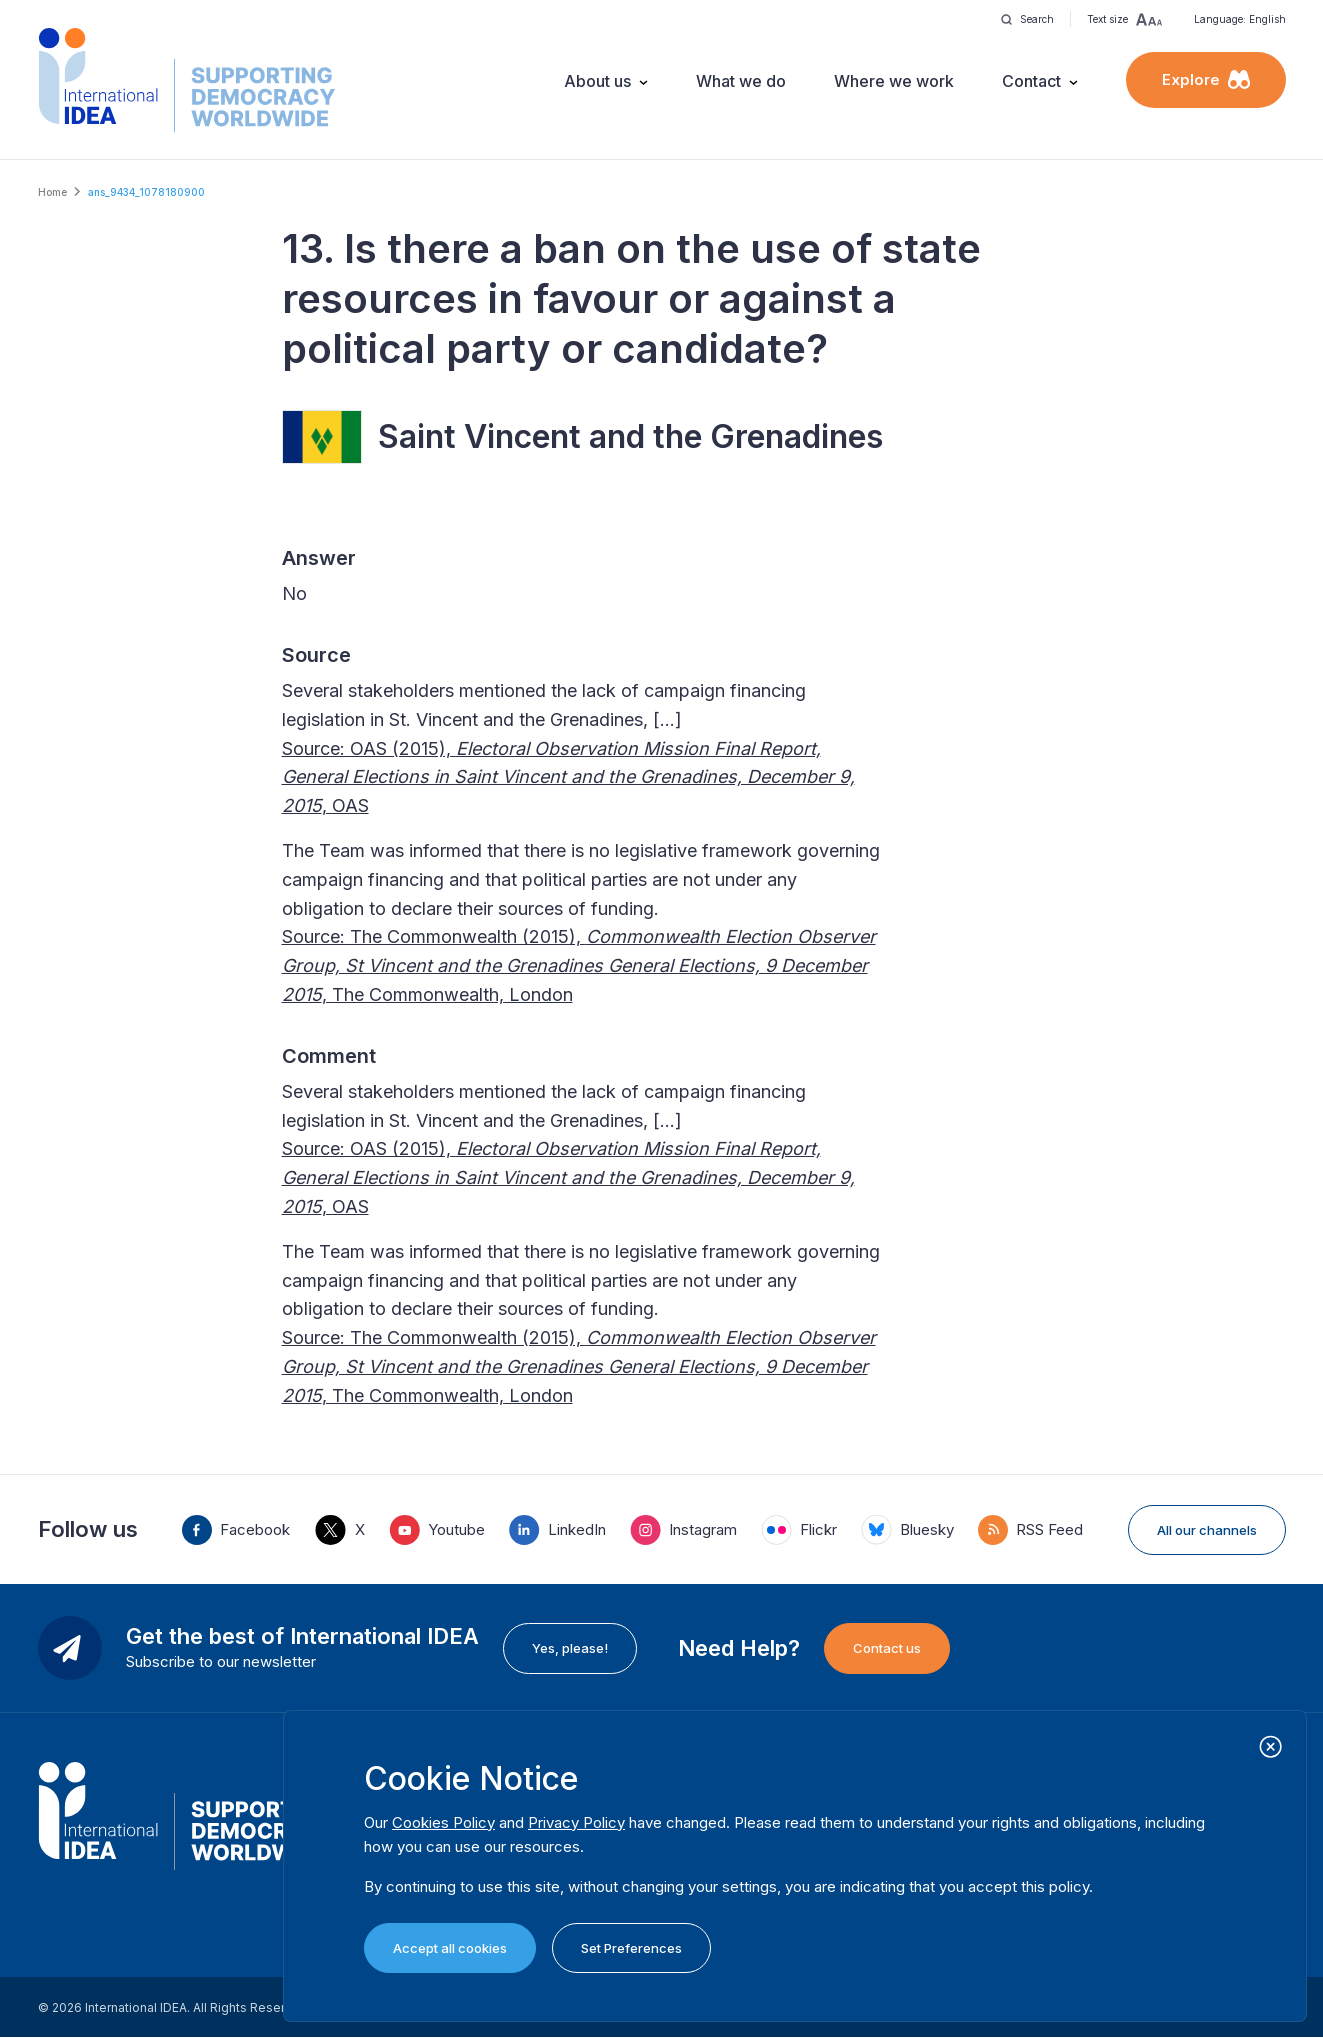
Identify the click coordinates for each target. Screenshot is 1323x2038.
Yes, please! (570, 1648)
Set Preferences (631, 1948)
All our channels (1207, 1530)
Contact (1031, 81)
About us (597, 81)
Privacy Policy (576, 1822)
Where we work (894, 81)
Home (52, 192)
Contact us (887, 1648)
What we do (741, 81)
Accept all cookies (450, 1948)
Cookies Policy (443, 1822)
